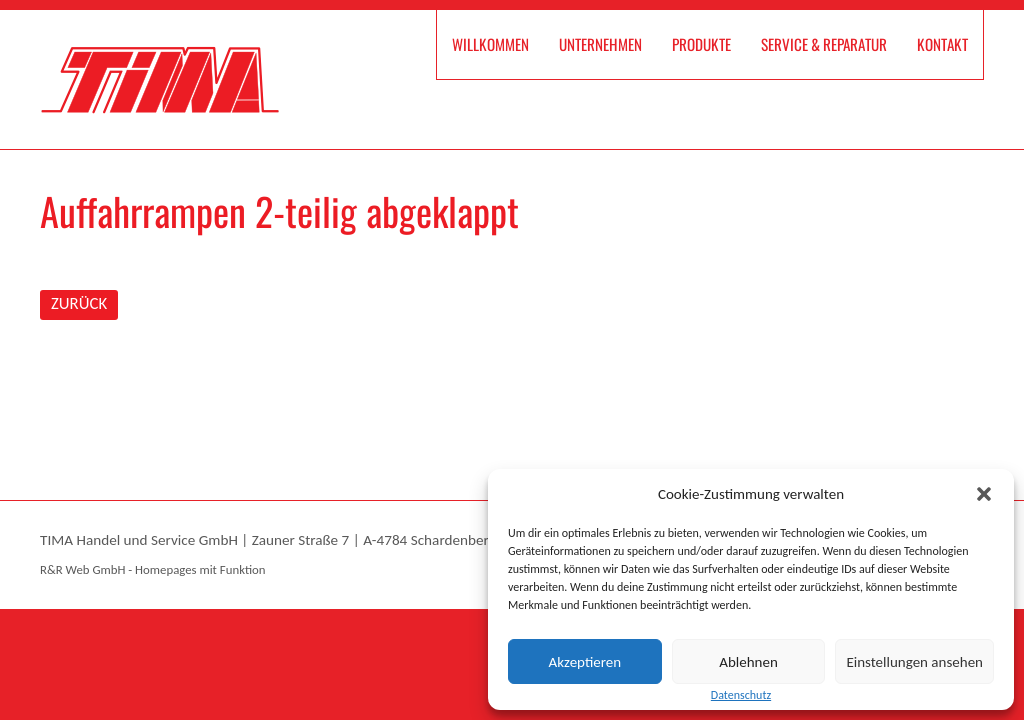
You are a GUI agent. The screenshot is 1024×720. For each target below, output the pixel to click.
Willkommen (490, 44)
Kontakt (942, 44)
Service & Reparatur (824, 44)
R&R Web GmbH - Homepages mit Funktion (152, 569)
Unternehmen (600, 44)
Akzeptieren (585, 662)
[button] (984, 494)
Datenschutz (741, 695)
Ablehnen (748, 662)
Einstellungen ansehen (914, 662)
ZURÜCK (79, 303)
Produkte (701, 44)
